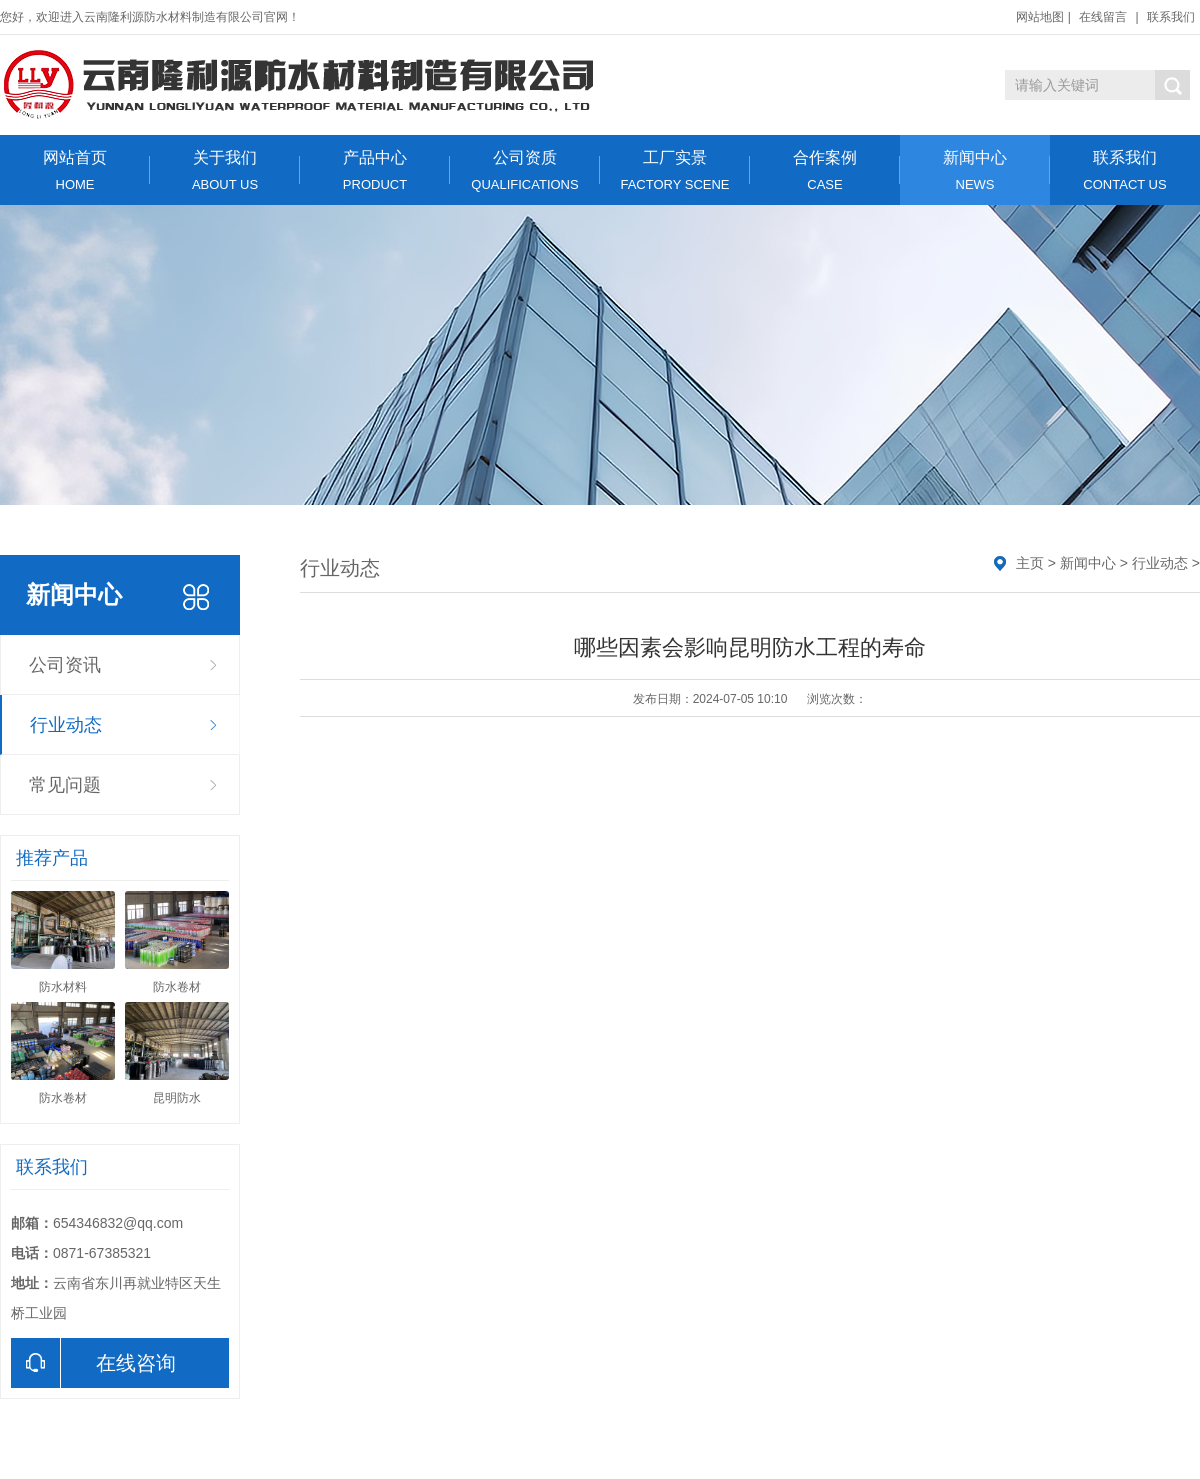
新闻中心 (975, 170)
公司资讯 (65, 665)
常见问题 (65, 785)
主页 (1030, 563)
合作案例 (825, 170)
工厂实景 (675, 170)
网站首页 (75, 170)
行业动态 (66, 725)
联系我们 (1171, 17)
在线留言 (1103, 17)
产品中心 (375, 170)
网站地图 (1040, 17)
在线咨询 (93, 1363)
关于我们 (225, 170)
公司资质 (525, 170)
